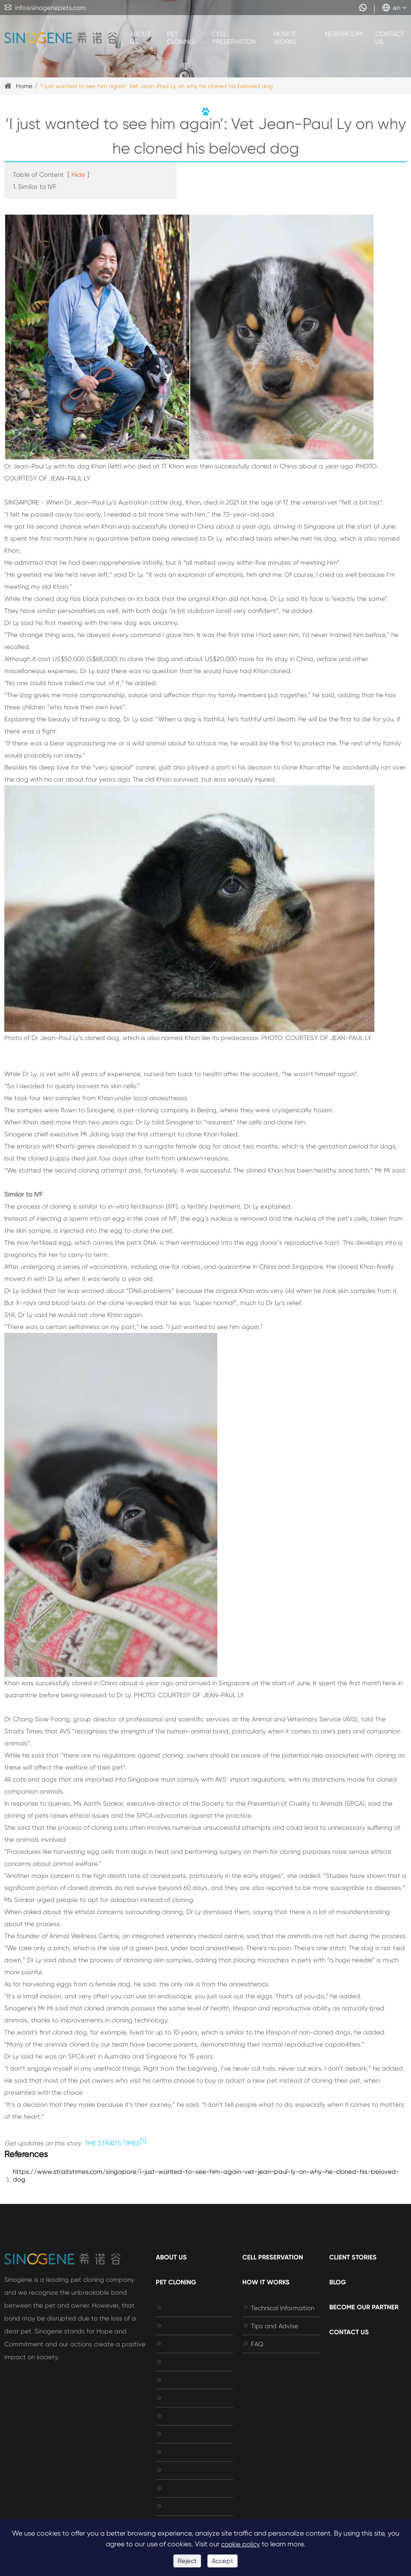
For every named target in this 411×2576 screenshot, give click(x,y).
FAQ (252, 2344)
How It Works (285, 38)
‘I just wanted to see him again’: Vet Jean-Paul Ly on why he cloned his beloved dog (156, 86)
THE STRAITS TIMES (112, 2143)
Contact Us (390, 38)
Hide (78, 175)
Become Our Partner (364, 2307)
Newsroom (343, 34)
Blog (337, 2282)
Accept (222, 2561)
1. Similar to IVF (34, 187)
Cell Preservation (234, 38)
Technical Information (278, 2308)
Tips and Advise (270, 2326)
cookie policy (240, 2544)
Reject (187, 2561)
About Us (140, 38)
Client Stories (353, 2257)
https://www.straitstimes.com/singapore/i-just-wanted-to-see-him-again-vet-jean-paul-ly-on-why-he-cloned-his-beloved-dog (206, 2175)
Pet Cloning (181, 38)
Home (24, 86)
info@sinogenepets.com (45, 8)
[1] (143, 2141)
